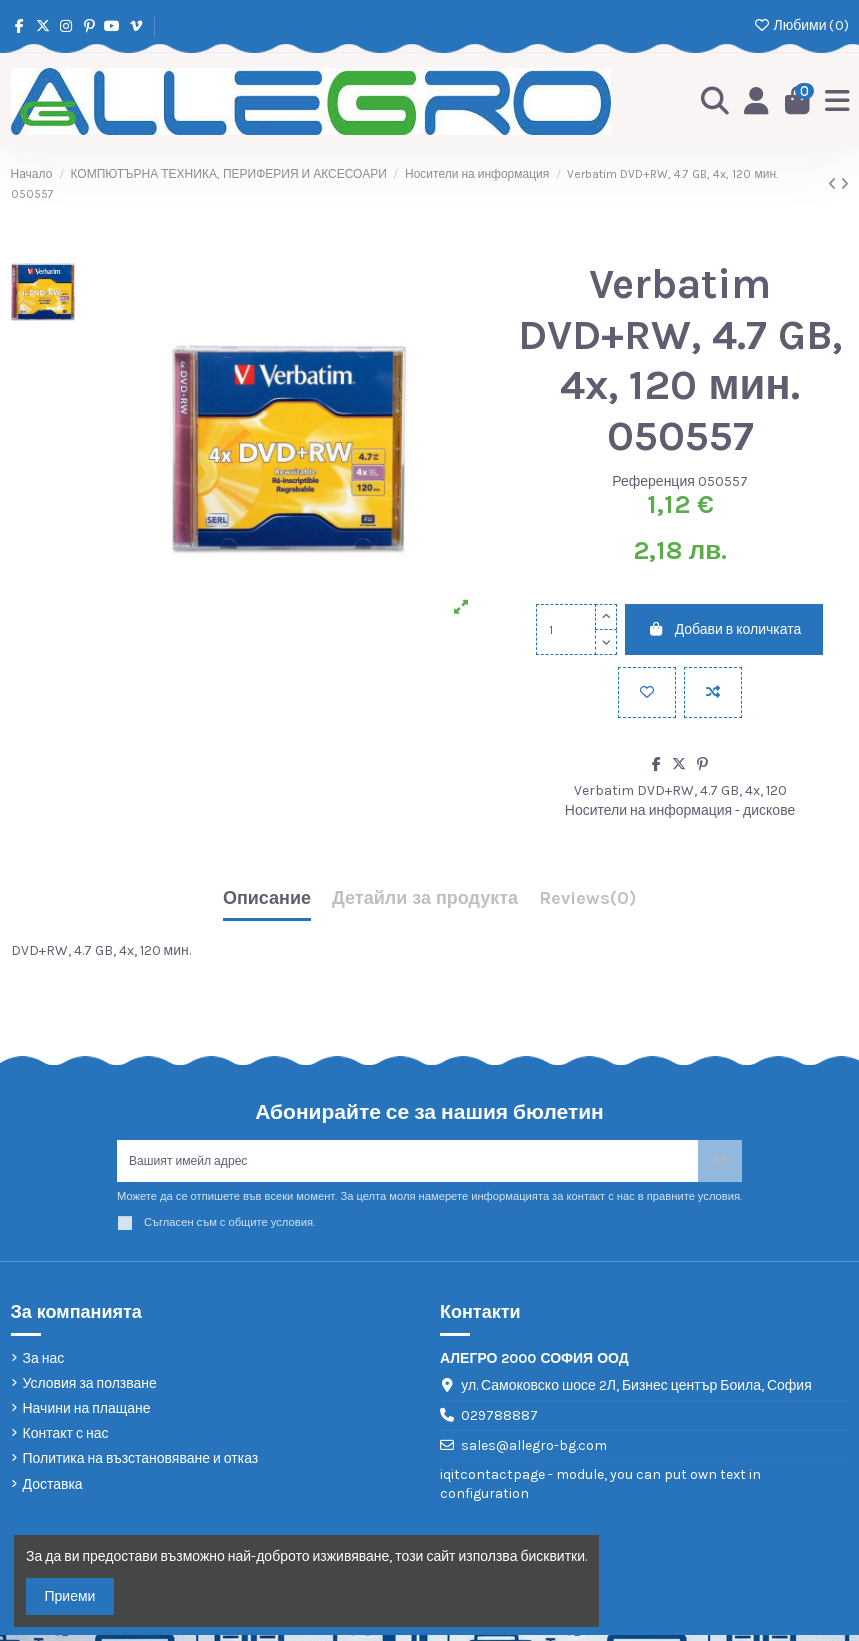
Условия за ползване (90, 1389)
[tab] (587, 903)
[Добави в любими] (647, 692)
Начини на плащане (87, 1415)
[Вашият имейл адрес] (408, 1164)
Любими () (800, 25)
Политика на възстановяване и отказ (141, 1465)
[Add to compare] (713, 692)
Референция (653, 481)
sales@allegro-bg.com (534, 1451)
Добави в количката (724, 629)
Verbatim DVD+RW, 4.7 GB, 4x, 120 (680, 790)
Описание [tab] (267, 899)
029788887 (499, 1422)
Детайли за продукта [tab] (425, 899)
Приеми (70, 1596)
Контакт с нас (66, 1440)
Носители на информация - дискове (680, 810)
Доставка (53, 1490)
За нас (44, 1364)
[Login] (751, 102)
